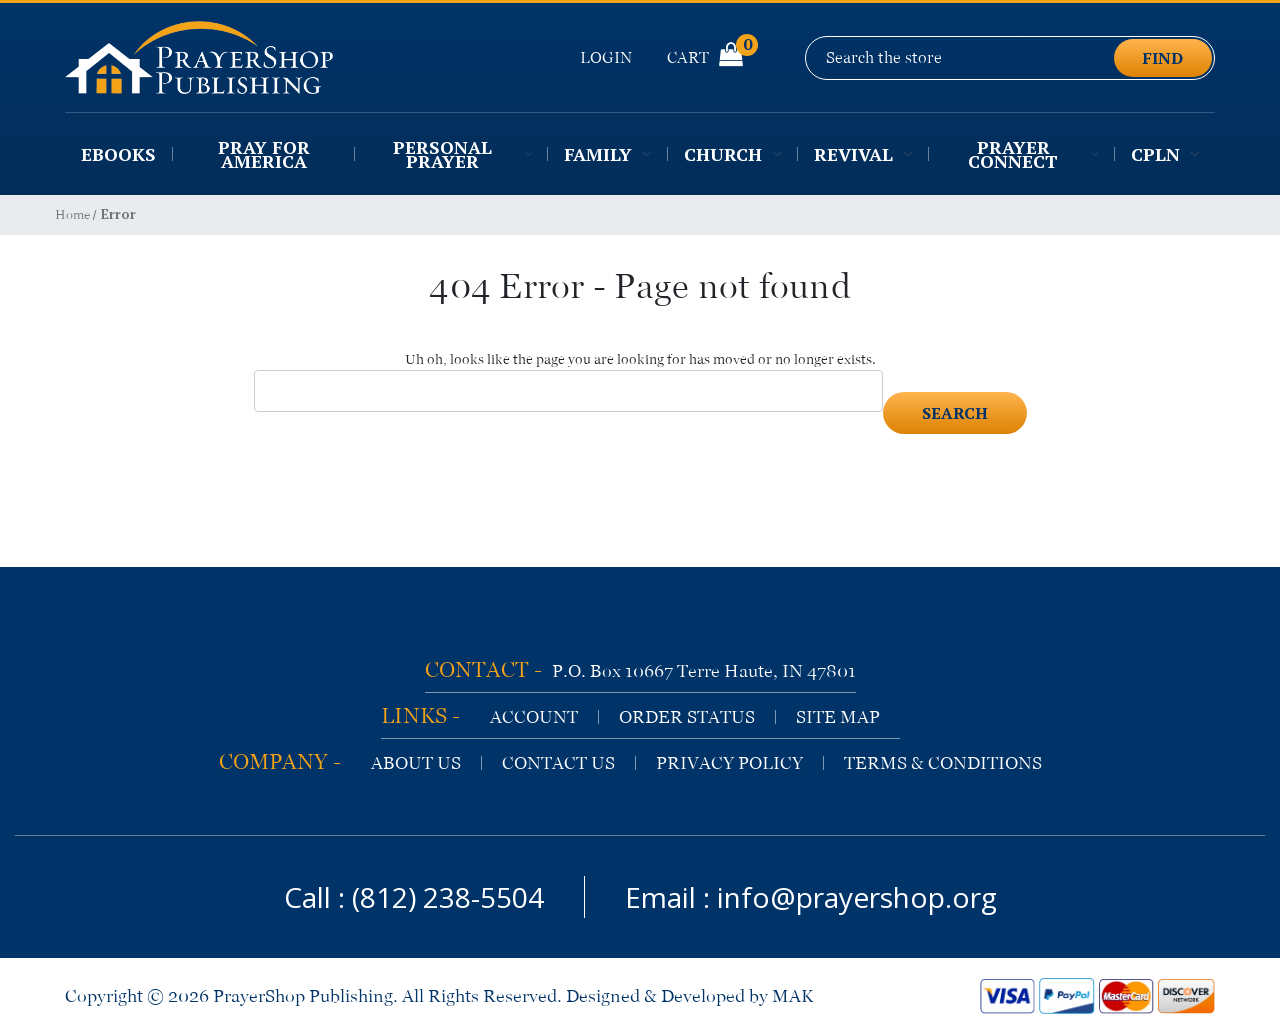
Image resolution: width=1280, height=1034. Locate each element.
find (1163, 58)
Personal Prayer (462, 154)
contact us (558, 763)
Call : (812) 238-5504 (414, 897)
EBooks (118, 154)
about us (416, 763)
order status (687, 717)
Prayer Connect (1033, 154)
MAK (792, 995)
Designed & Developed (655, 995)
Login (606, 57)
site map (838, 717)
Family (607, 154)
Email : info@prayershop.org (811, 897)
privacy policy (729, 763)
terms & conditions (943, 763)
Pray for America (264, 154)
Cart (705, 56)
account (534, 717)
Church (732, 154)
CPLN (1165, 154)
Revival (863, 154)
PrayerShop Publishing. (305, 995)
